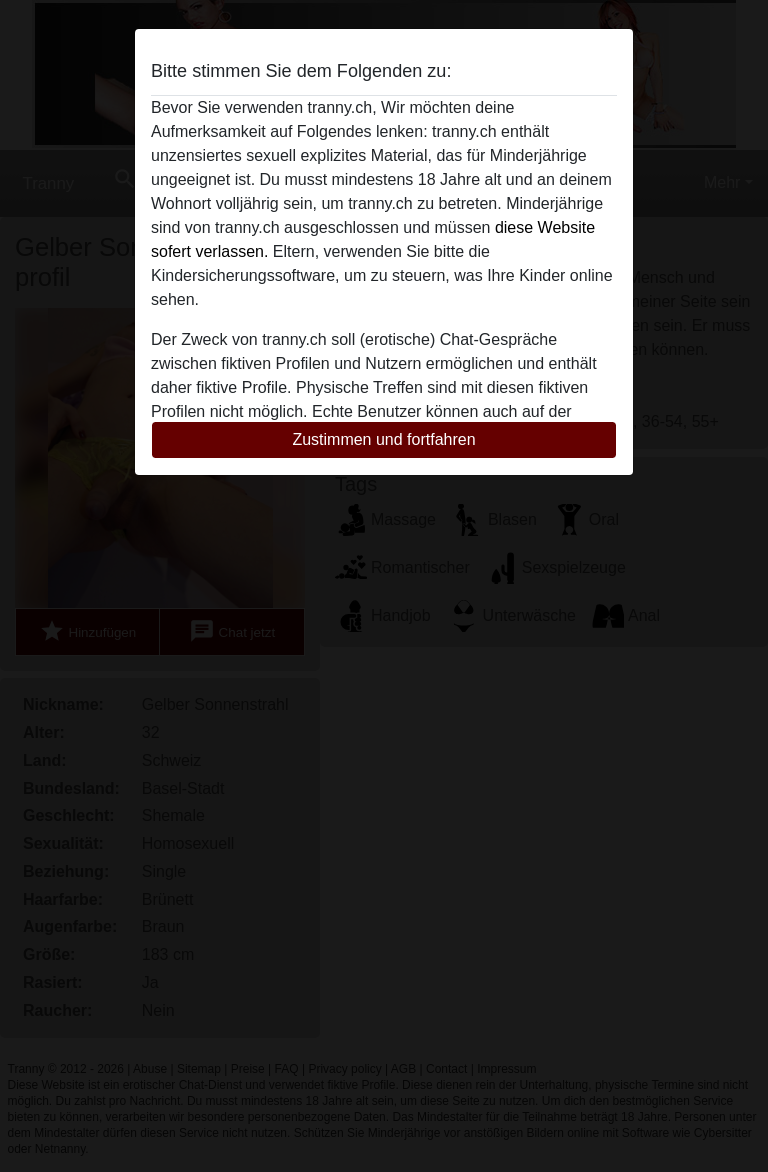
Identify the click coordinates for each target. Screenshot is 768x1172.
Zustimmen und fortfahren (383, 439)
